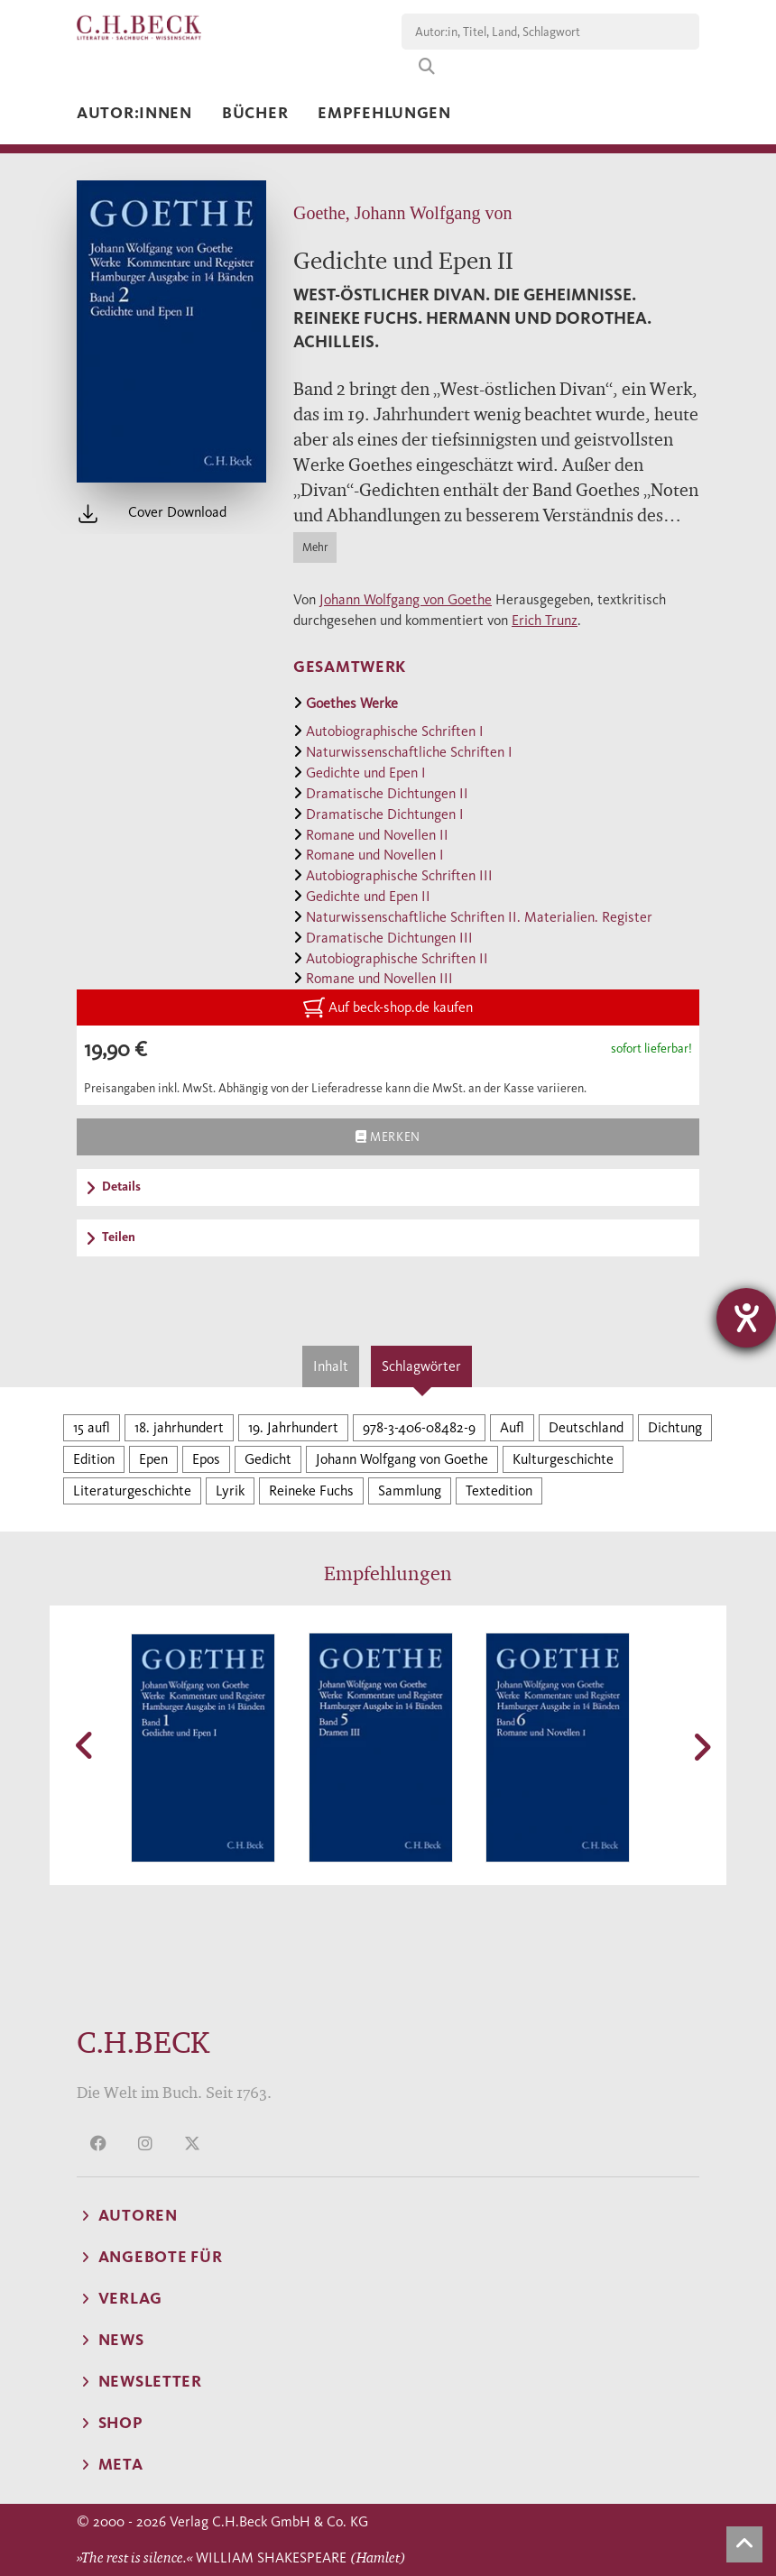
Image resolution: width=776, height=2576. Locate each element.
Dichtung (675, 1427)
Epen (153, 1458)
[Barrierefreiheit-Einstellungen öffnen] (746, 1318)
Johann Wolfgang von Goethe (405, 599)
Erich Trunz (544, 620)
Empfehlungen (384, 113)
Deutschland (586, 1427)
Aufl (512, 1427)
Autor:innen (134, 113)
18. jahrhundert (179, 1427)
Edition (94, 1458)
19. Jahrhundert (293, 1427)
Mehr (315, 547)
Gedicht (268, 1458)
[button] (86, 1745)
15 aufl (91, 1427)
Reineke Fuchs (311, 1490)
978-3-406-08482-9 (419, 1427)
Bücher (255, 113)
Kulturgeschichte (563, 1458)
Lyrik (230, 1490)
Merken (388, 1136)
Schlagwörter (421, 1366)
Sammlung (409, 1490)
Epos (206, 1458)
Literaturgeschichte (132, 1490)
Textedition (499, 1490)
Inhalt (330, 1366)
